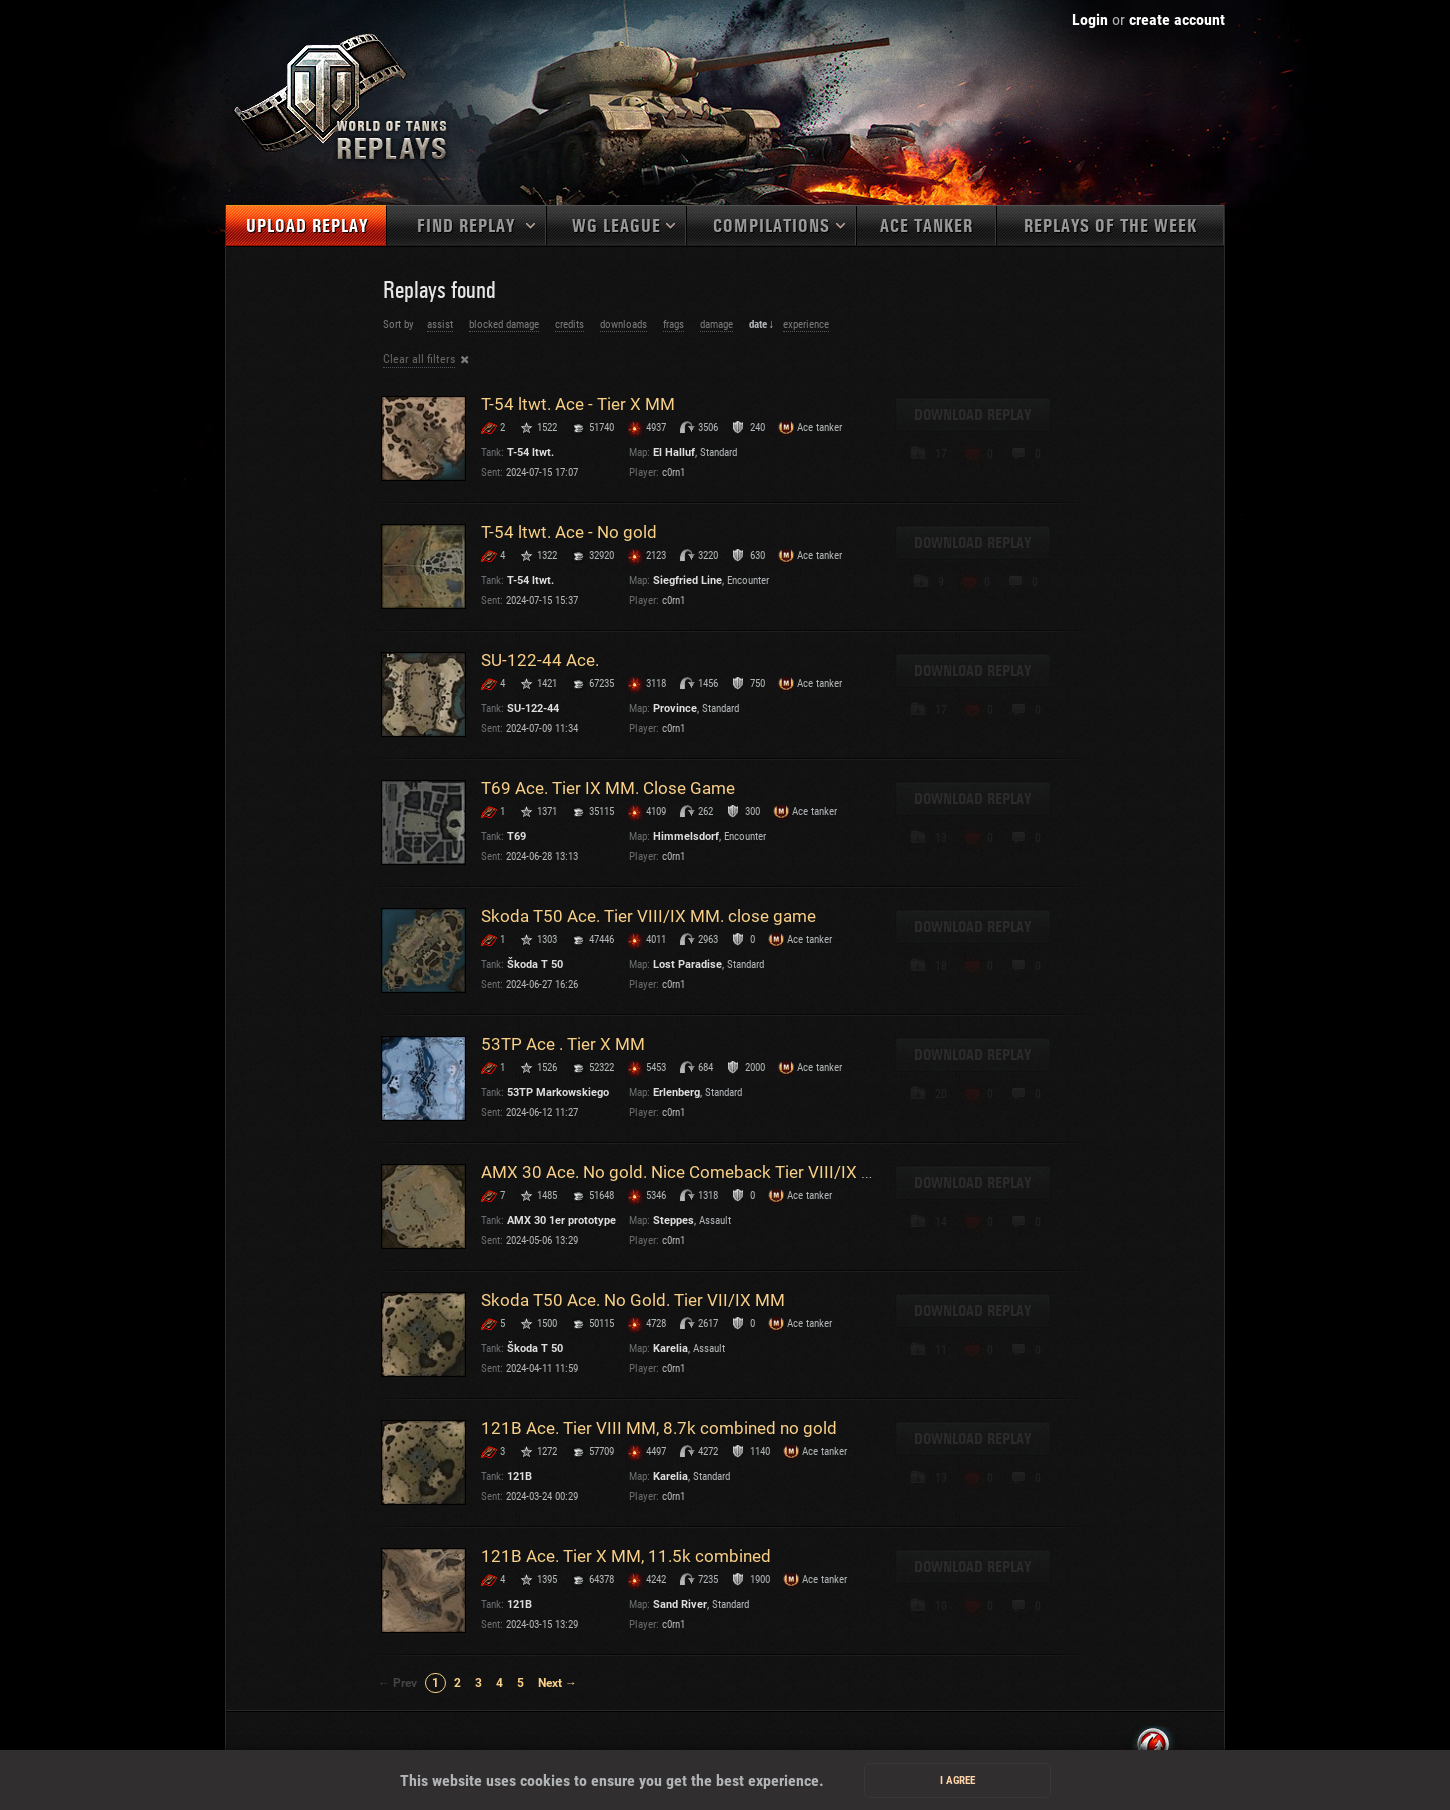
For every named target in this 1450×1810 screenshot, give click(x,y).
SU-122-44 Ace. (540, 660)
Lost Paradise (687, 964)
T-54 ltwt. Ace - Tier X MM (578, 404)
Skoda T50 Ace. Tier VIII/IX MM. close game (648, 916)
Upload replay (307, 226)
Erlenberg (676, 1092)
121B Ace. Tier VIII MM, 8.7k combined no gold (659, 1428)
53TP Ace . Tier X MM (563, 1044)
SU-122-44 (533, 708)
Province (675, 708)
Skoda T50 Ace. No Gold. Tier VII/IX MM (633, 1300)
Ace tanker (926, 226)
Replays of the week (1110, 226)
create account (1177, 19)
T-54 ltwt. (530, 452)
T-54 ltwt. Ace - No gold (569, 532)
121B (519, 1476)
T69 (516, 836)
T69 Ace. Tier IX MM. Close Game (608, 788)
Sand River (680, 1604)
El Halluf (674, 452)
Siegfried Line (687, 580)
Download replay (973, 415)
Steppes (673, 1220)
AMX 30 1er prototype (561, 1220)
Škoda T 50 (535, 964)
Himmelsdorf (686, 836)
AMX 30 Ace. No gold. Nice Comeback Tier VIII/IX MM (686, 1172)
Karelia (670, 1348)
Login (1090, 19)
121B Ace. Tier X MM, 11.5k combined (626, 1556)
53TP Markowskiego (558, 1092)
